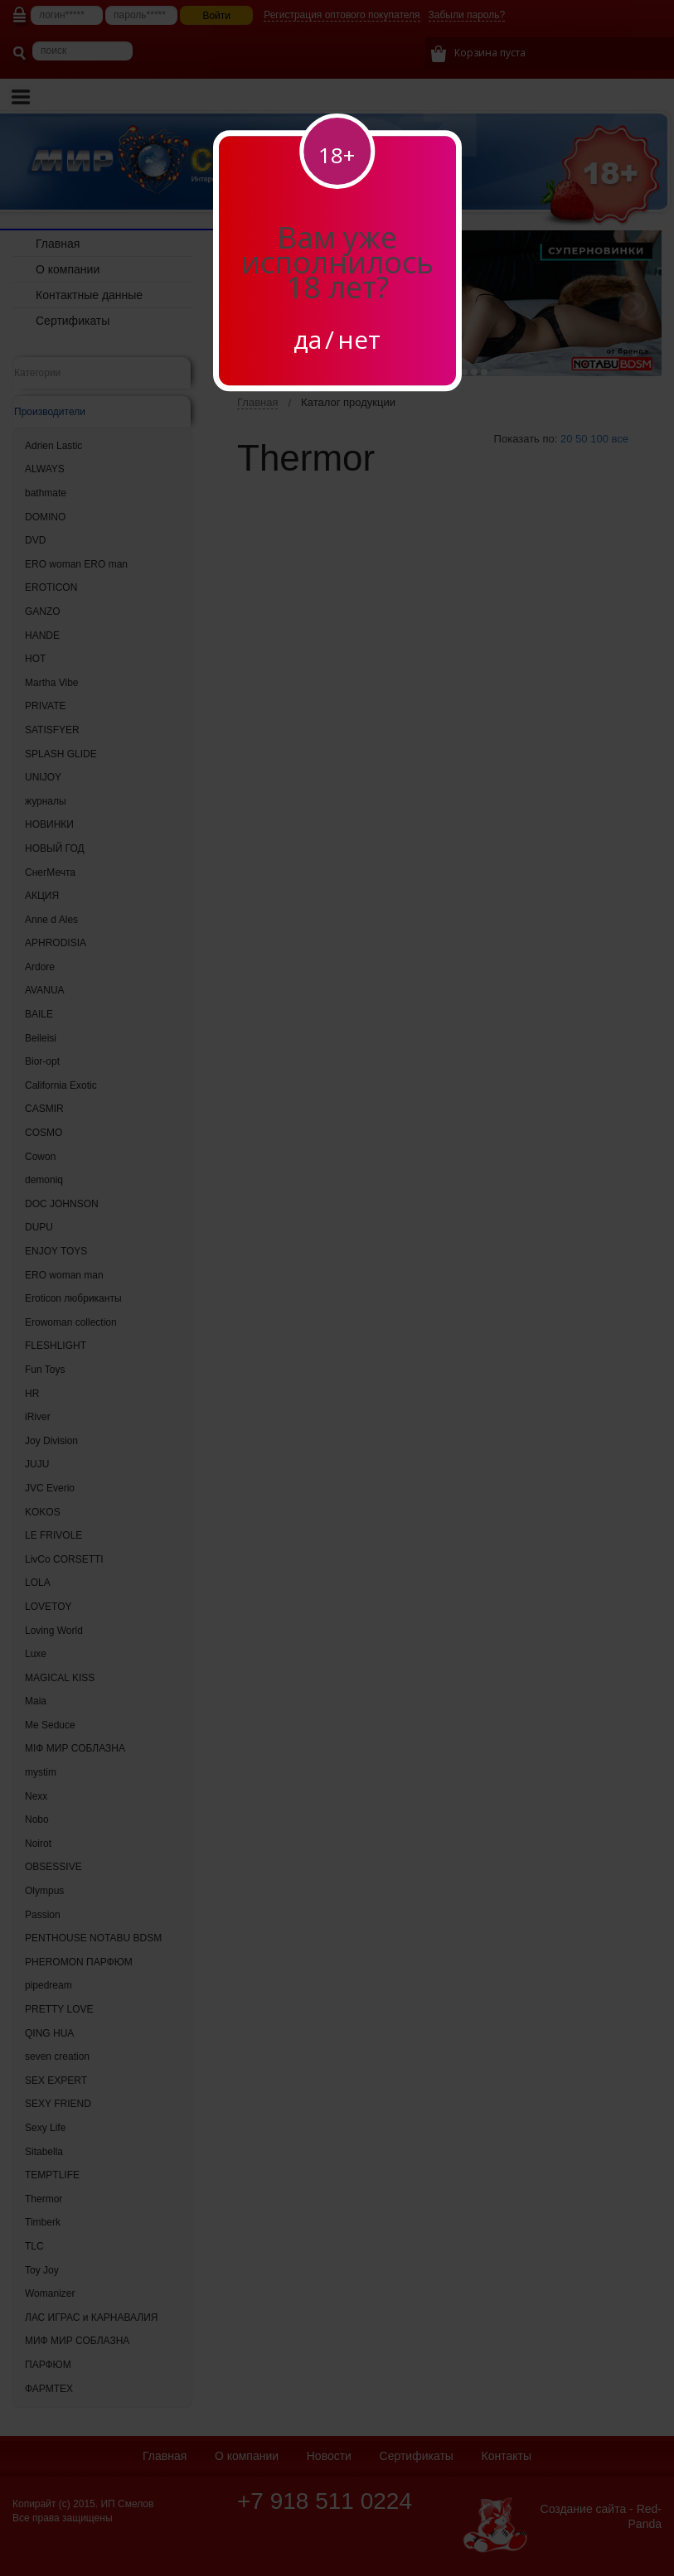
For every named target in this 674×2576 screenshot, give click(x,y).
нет (359, 339)
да (307, 339)
